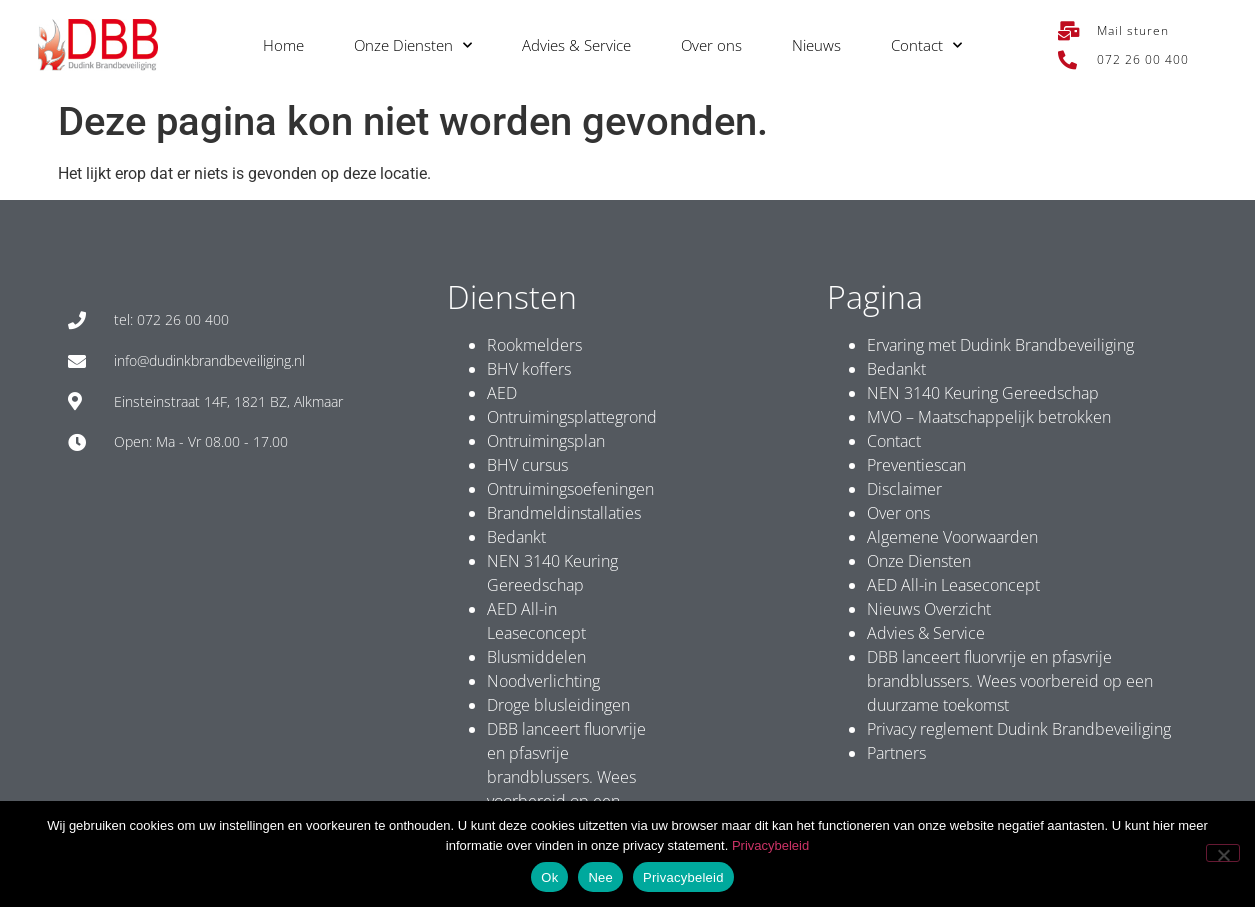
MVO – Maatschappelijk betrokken (989, 417)
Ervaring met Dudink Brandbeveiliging (1000, 345)
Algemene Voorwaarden (952, 537)
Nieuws (816, 45)
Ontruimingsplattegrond (572, 417)
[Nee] (1223, 853)
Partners (896, 753)
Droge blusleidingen (558, 705)
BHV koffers (529, 369)
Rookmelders (534, 345)
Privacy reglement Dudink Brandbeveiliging (1019, 729)
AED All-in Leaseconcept (953, 585)
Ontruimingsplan (546, 441)
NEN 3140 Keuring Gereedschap (983, 393)
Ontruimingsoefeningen (570, 489)
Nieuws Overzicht (929, 609)
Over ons (711, 45)
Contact (926, 45)
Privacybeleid (770, 845)
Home (283, 45)
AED (502, 393)
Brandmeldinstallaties (564, 513)
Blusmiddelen (536, 657)
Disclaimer (904, 489)
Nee (600, 877)
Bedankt (516, 537)
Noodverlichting (543, 681)
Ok (549, 877)
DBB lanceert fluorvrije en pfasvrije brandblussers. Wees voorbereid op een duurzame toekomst (566, 777)
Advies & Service (576, 45)
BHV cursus (527, 465)
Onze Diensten (413, 45)
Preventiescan (916, 465)
